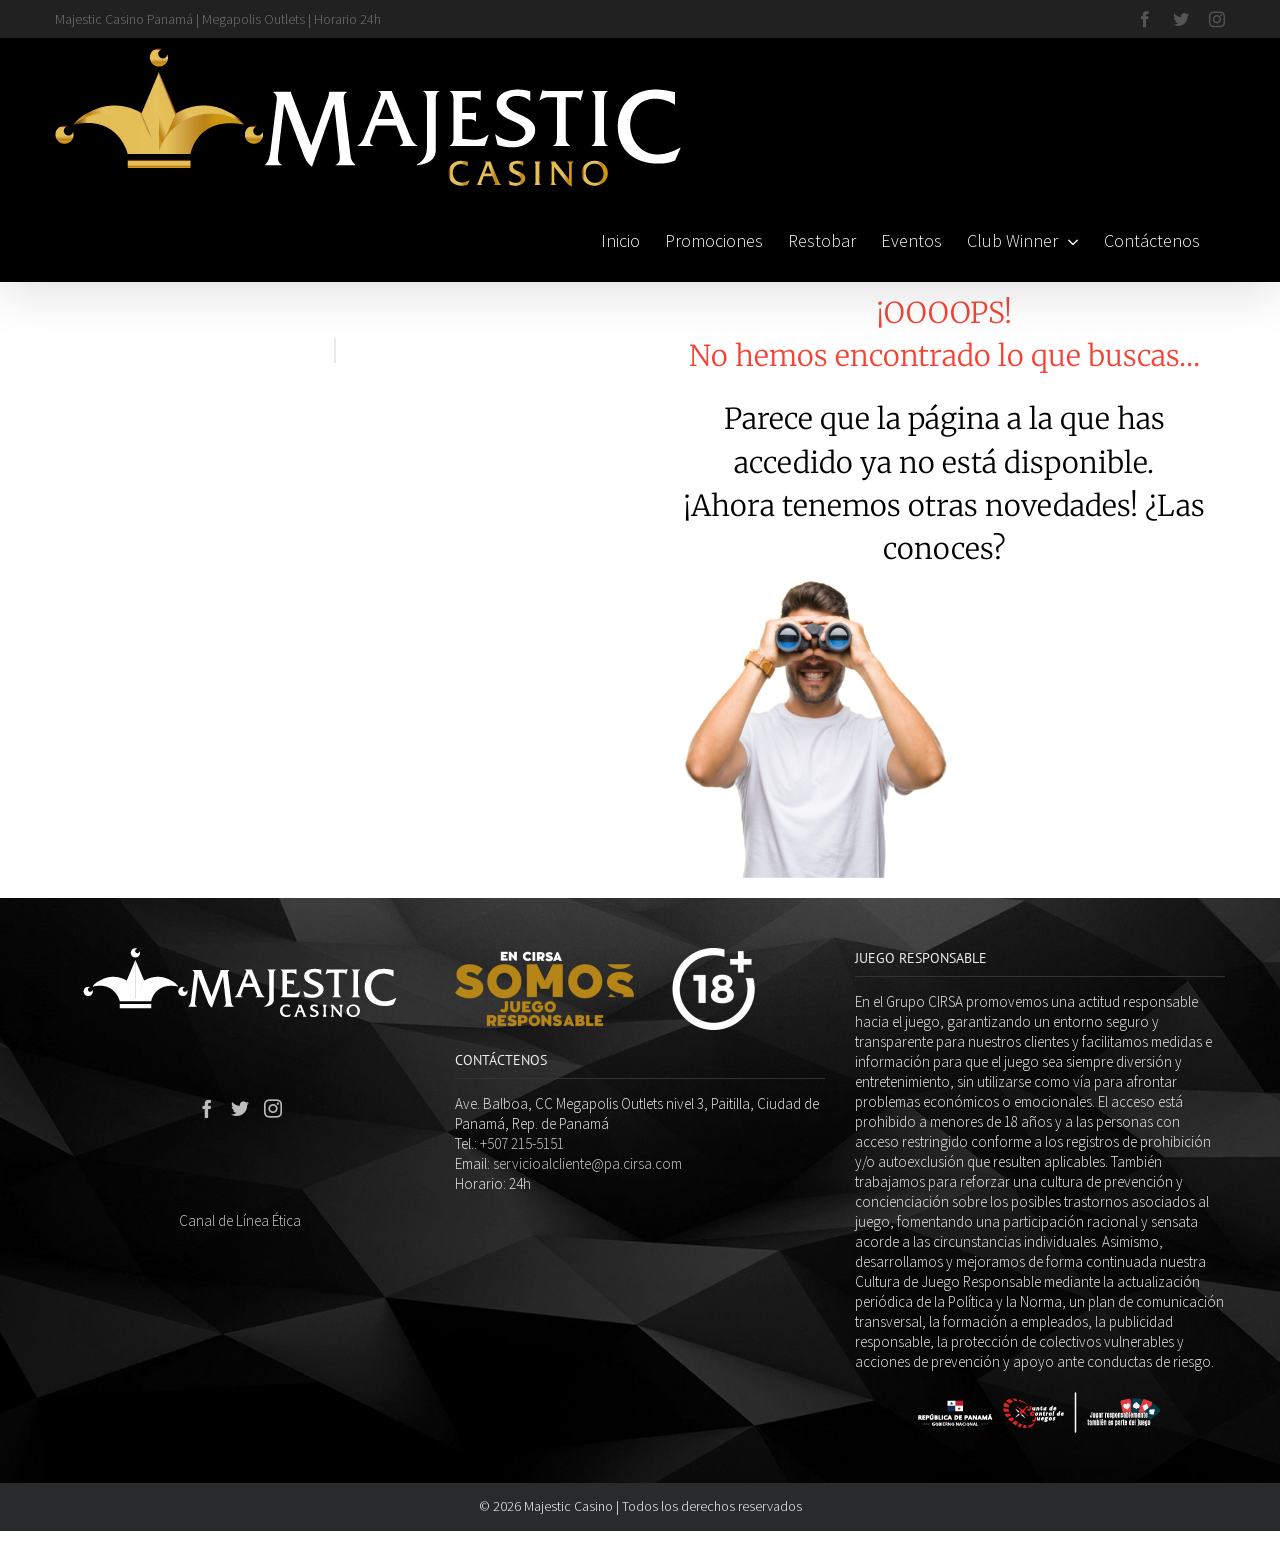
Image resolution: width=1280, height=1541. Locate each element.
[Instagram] (273, 1108)
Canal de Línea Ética (240, 1220)
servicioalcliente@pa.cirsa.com (587, 1163)
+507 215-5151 (522, 1143)
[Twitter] (240, 1108)
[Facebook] (207, 1108)
